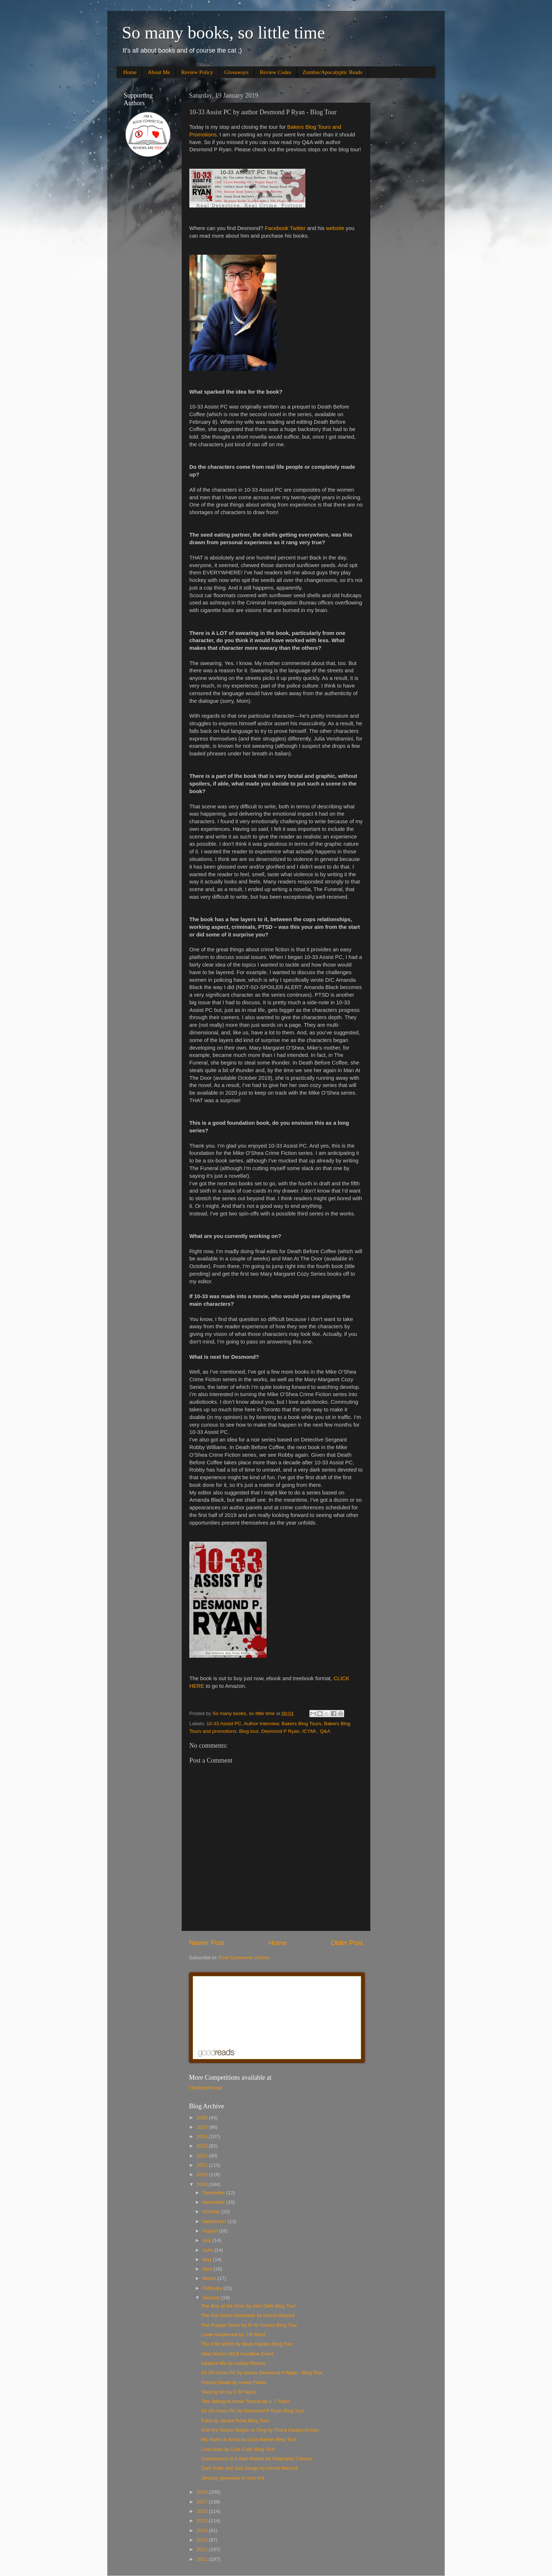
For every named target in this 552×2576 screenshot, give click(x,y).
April (208, 2269)
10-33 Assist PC (223, 1723)
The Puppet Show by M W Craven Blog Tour (249, 2325)
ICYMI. (309, 1731)
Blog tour (248, 1731)
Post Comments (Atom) (244, 1957)
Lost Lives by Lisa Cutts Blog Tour (238, 2449)
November (214, 2202)
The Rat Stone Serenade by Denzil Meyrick (248, 2315)
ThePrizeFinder (205, 2088)
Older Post (347, 1943)
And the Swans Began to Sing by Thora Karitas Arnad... (261, 2430)
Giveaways (236, 72)
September (215, 2221)
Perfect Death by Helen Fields (233, 2382)
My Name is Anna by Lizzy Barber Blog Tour (249, 2439)
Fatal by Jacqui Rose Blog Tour (235, 2420)
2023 (203, 2146)
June (208, 2250)
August (210, 2231)
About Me (159, 72)
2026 (203, 2117)
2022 (203, 2155)
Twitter (298, 228)
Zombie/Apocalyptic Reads (332, 72)
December (214, 2192)
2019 (203, 2184)
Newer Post (206, 1943)
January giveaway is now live (232, 2478)
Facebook (276, 228)
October (211, 2211)
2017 (203, 2502)
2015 (203, 2520)
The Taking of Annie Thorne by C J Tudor (245, 2401)
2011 (203, 2559)
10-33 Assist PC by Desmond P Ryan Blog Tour (252, 2410)
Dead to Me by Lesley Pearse (233, 2363)
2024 (203, 2136)
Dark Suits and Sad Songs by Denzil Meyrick (249, 2468)
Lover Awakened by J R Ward (233, 2334)
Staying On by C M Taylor (229, 2392)
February (212, 2288)
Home (130, 72)
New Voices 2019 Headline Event (237, 2353)
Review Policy (197, 72)
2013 (203, 2540)
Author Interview (261, 1723)
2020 (203, 2174)
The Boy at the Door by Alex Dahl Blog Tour (248, 2306)
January (211, 2297)
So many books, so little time (223, 32)
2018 (203, 2492)
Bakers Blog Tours (301, 1723)
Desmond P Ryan (280, 1731)
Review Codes (275, 72)
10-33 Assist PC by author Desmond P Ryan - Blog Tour (261, 2372)
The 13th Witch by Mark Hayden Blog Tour (247, 2344)
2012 (203, 2549)
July (207, 2240)
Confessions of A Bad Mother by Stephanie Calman (257, 2458)
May (207, 2259)
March (209, 2278)
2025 (203, 2127)
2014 (203, 2530)
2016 (203, 2511)
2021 (203, 2165)
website (335, 228)
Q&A (325, 1731)
